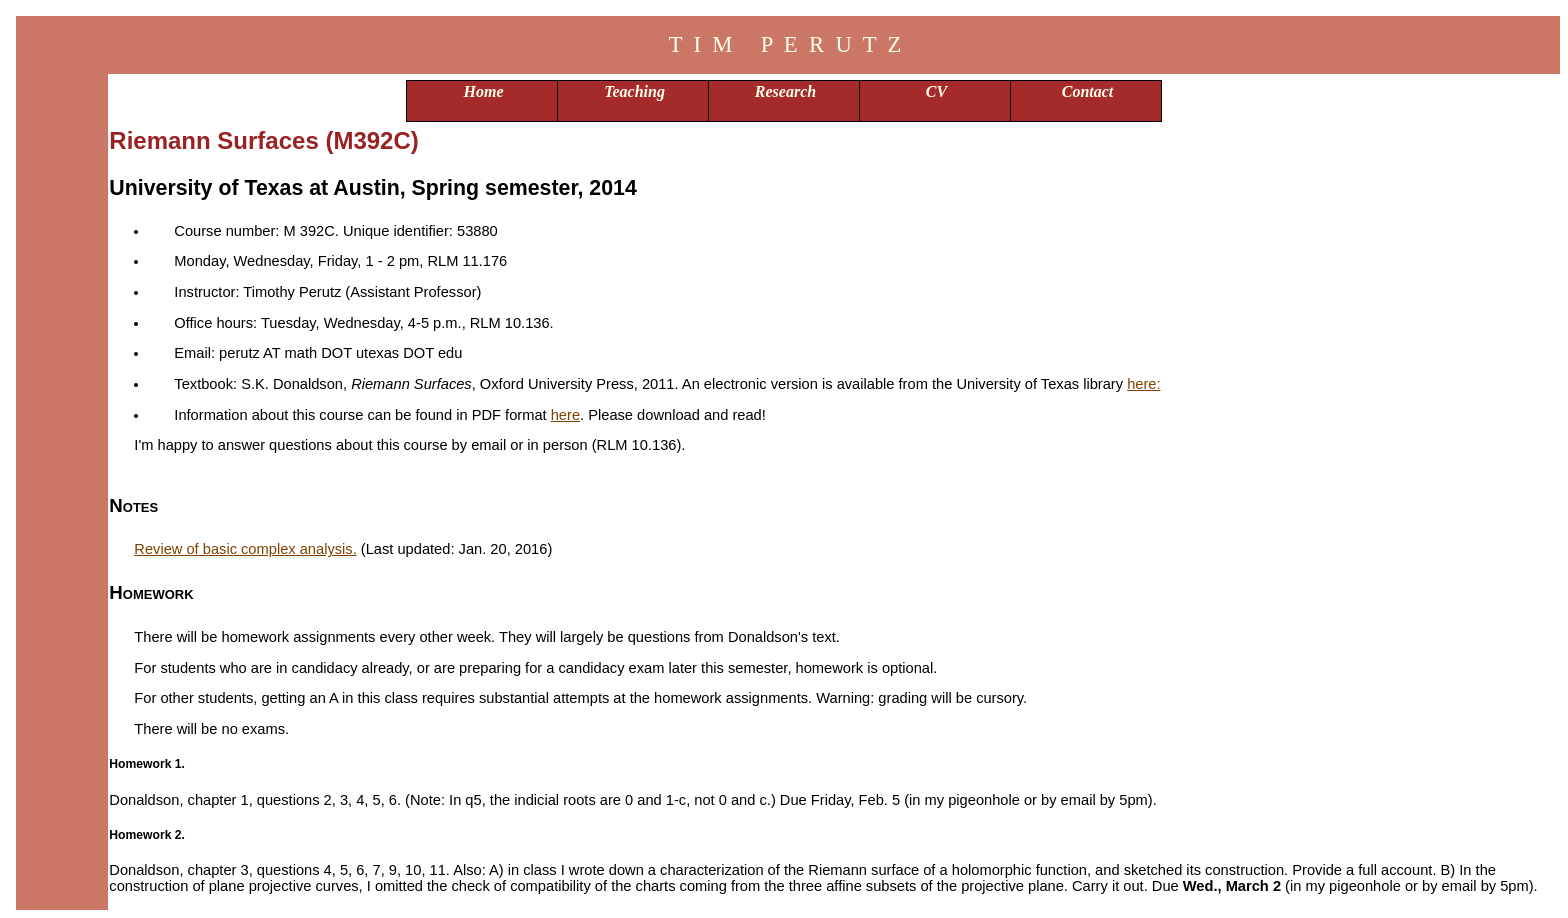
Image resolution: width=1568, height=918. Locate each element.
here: (1143, 384)
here (565, 415)
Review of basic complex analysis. (245, 549)
